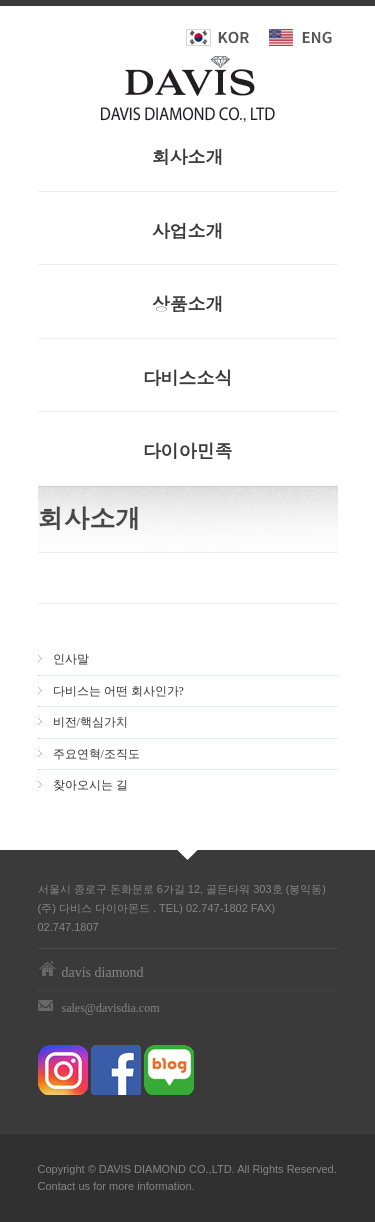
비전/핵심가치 (90, 722)
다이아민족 (188, 450)
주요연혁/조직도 (96, 754)
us (84, 1186)
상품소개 (188, 303)
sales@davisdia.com (111, 1008)
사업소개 (188, 230)
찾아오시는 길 (90, 785)
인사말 (71, 659)
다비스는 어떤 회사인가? (118, 691)
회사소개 (188, 156)
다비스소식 (188, 377)
